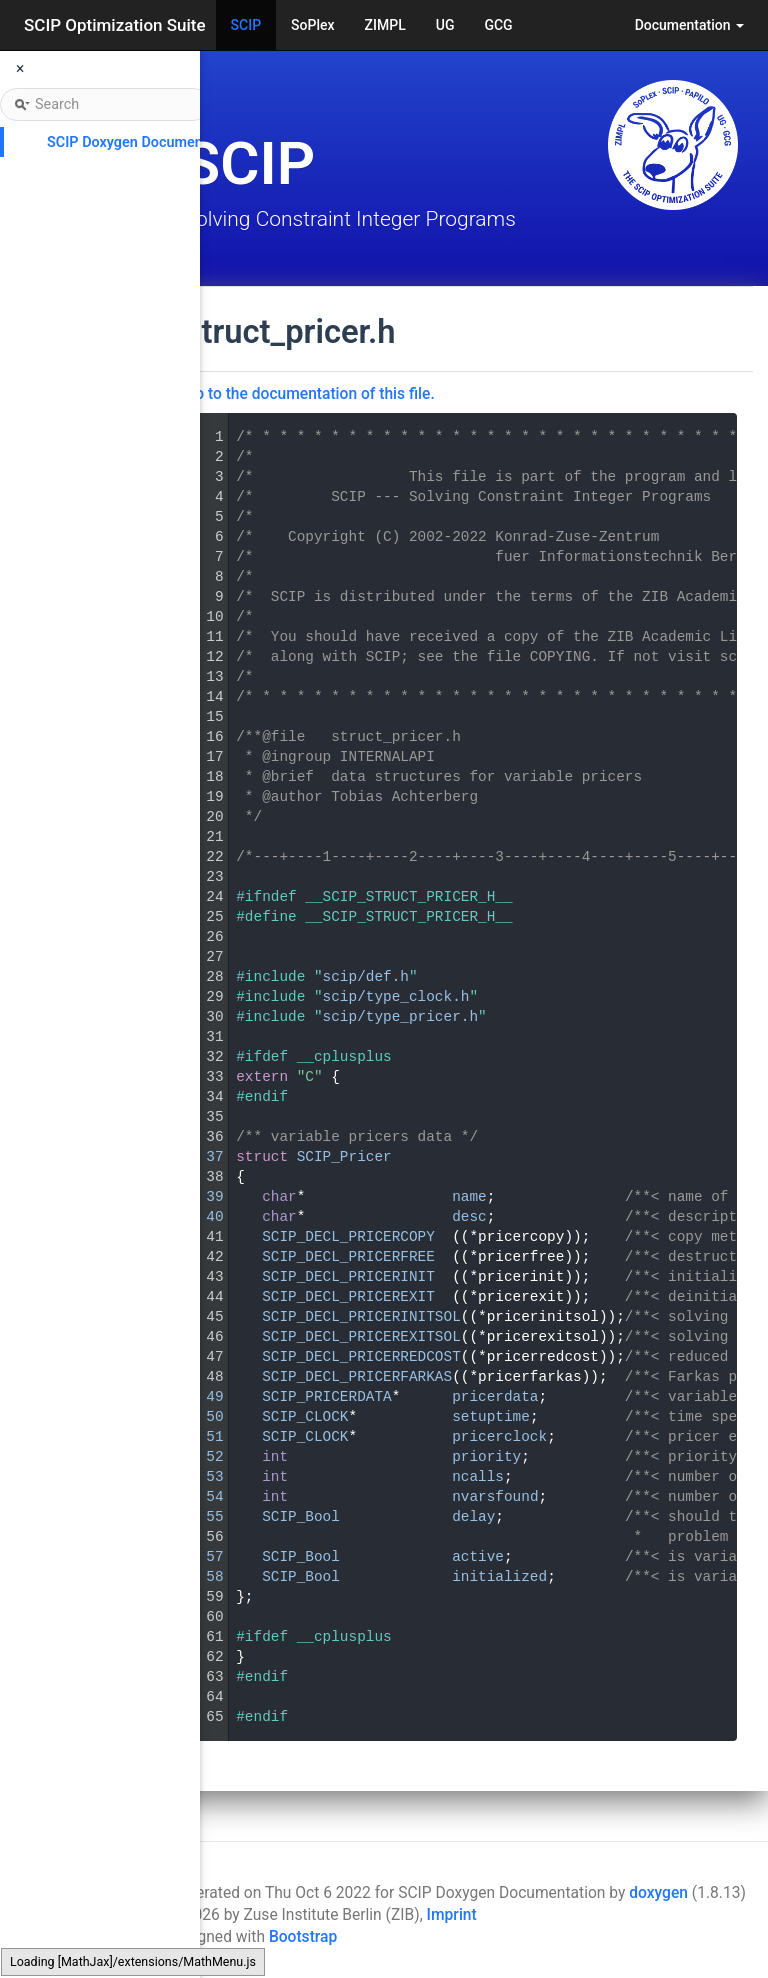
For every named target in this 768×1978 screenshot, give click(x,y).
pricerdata (495, 1397)
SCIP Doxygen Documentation (143, 142)
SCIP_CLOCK (305, 1417)
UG (445, 25)
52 (201, 1457)
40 (201, 1217)
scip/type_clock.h (396, 997)
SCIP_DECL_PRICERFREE (348, 1257)
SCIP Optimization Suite (115, 25)
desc (469, 1217)
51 (201, 1437)
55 (201, 1517)
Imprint (452, 1915)
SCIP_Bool (301, 1517)
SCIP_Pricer (344, 1157)
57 (201, 1557)
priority (486, 1457)
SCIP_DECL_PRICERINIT (348, 1277)
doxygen (658, 1893)
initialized (499, 1577)
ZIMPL (385, 25)
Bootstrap (303, 1937)
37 (201, 1157)
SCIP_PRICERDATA (327, 1397)
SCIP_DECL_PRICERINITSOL (361, 1317)
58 (201, 1577)
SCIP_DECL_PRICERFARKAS (357, 1377)
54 (201, 1497)
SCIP (246, 25)
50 (201, 1417)
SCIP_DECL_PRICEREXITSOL (361, 1337)
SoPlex (312, 25)
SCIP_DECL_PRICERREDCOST (361, 1357)
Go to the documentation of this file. (310, 394)
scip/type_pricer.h (400, 1017)
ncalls (478, 1477)
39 (201, 1197)
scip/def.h (366, 977)
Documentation (689, 25)
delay (473, 1517)
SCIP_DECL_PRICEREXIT (348, 1297)
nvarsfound (495, 1497)
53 (201, 1477)
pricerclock (499, 1437)
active (478, 1557)
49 (201, 1397)
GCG (498, 25)
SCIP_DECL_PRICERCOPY (348, 1237)
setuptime (491, 1417)
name (469, 1197)
